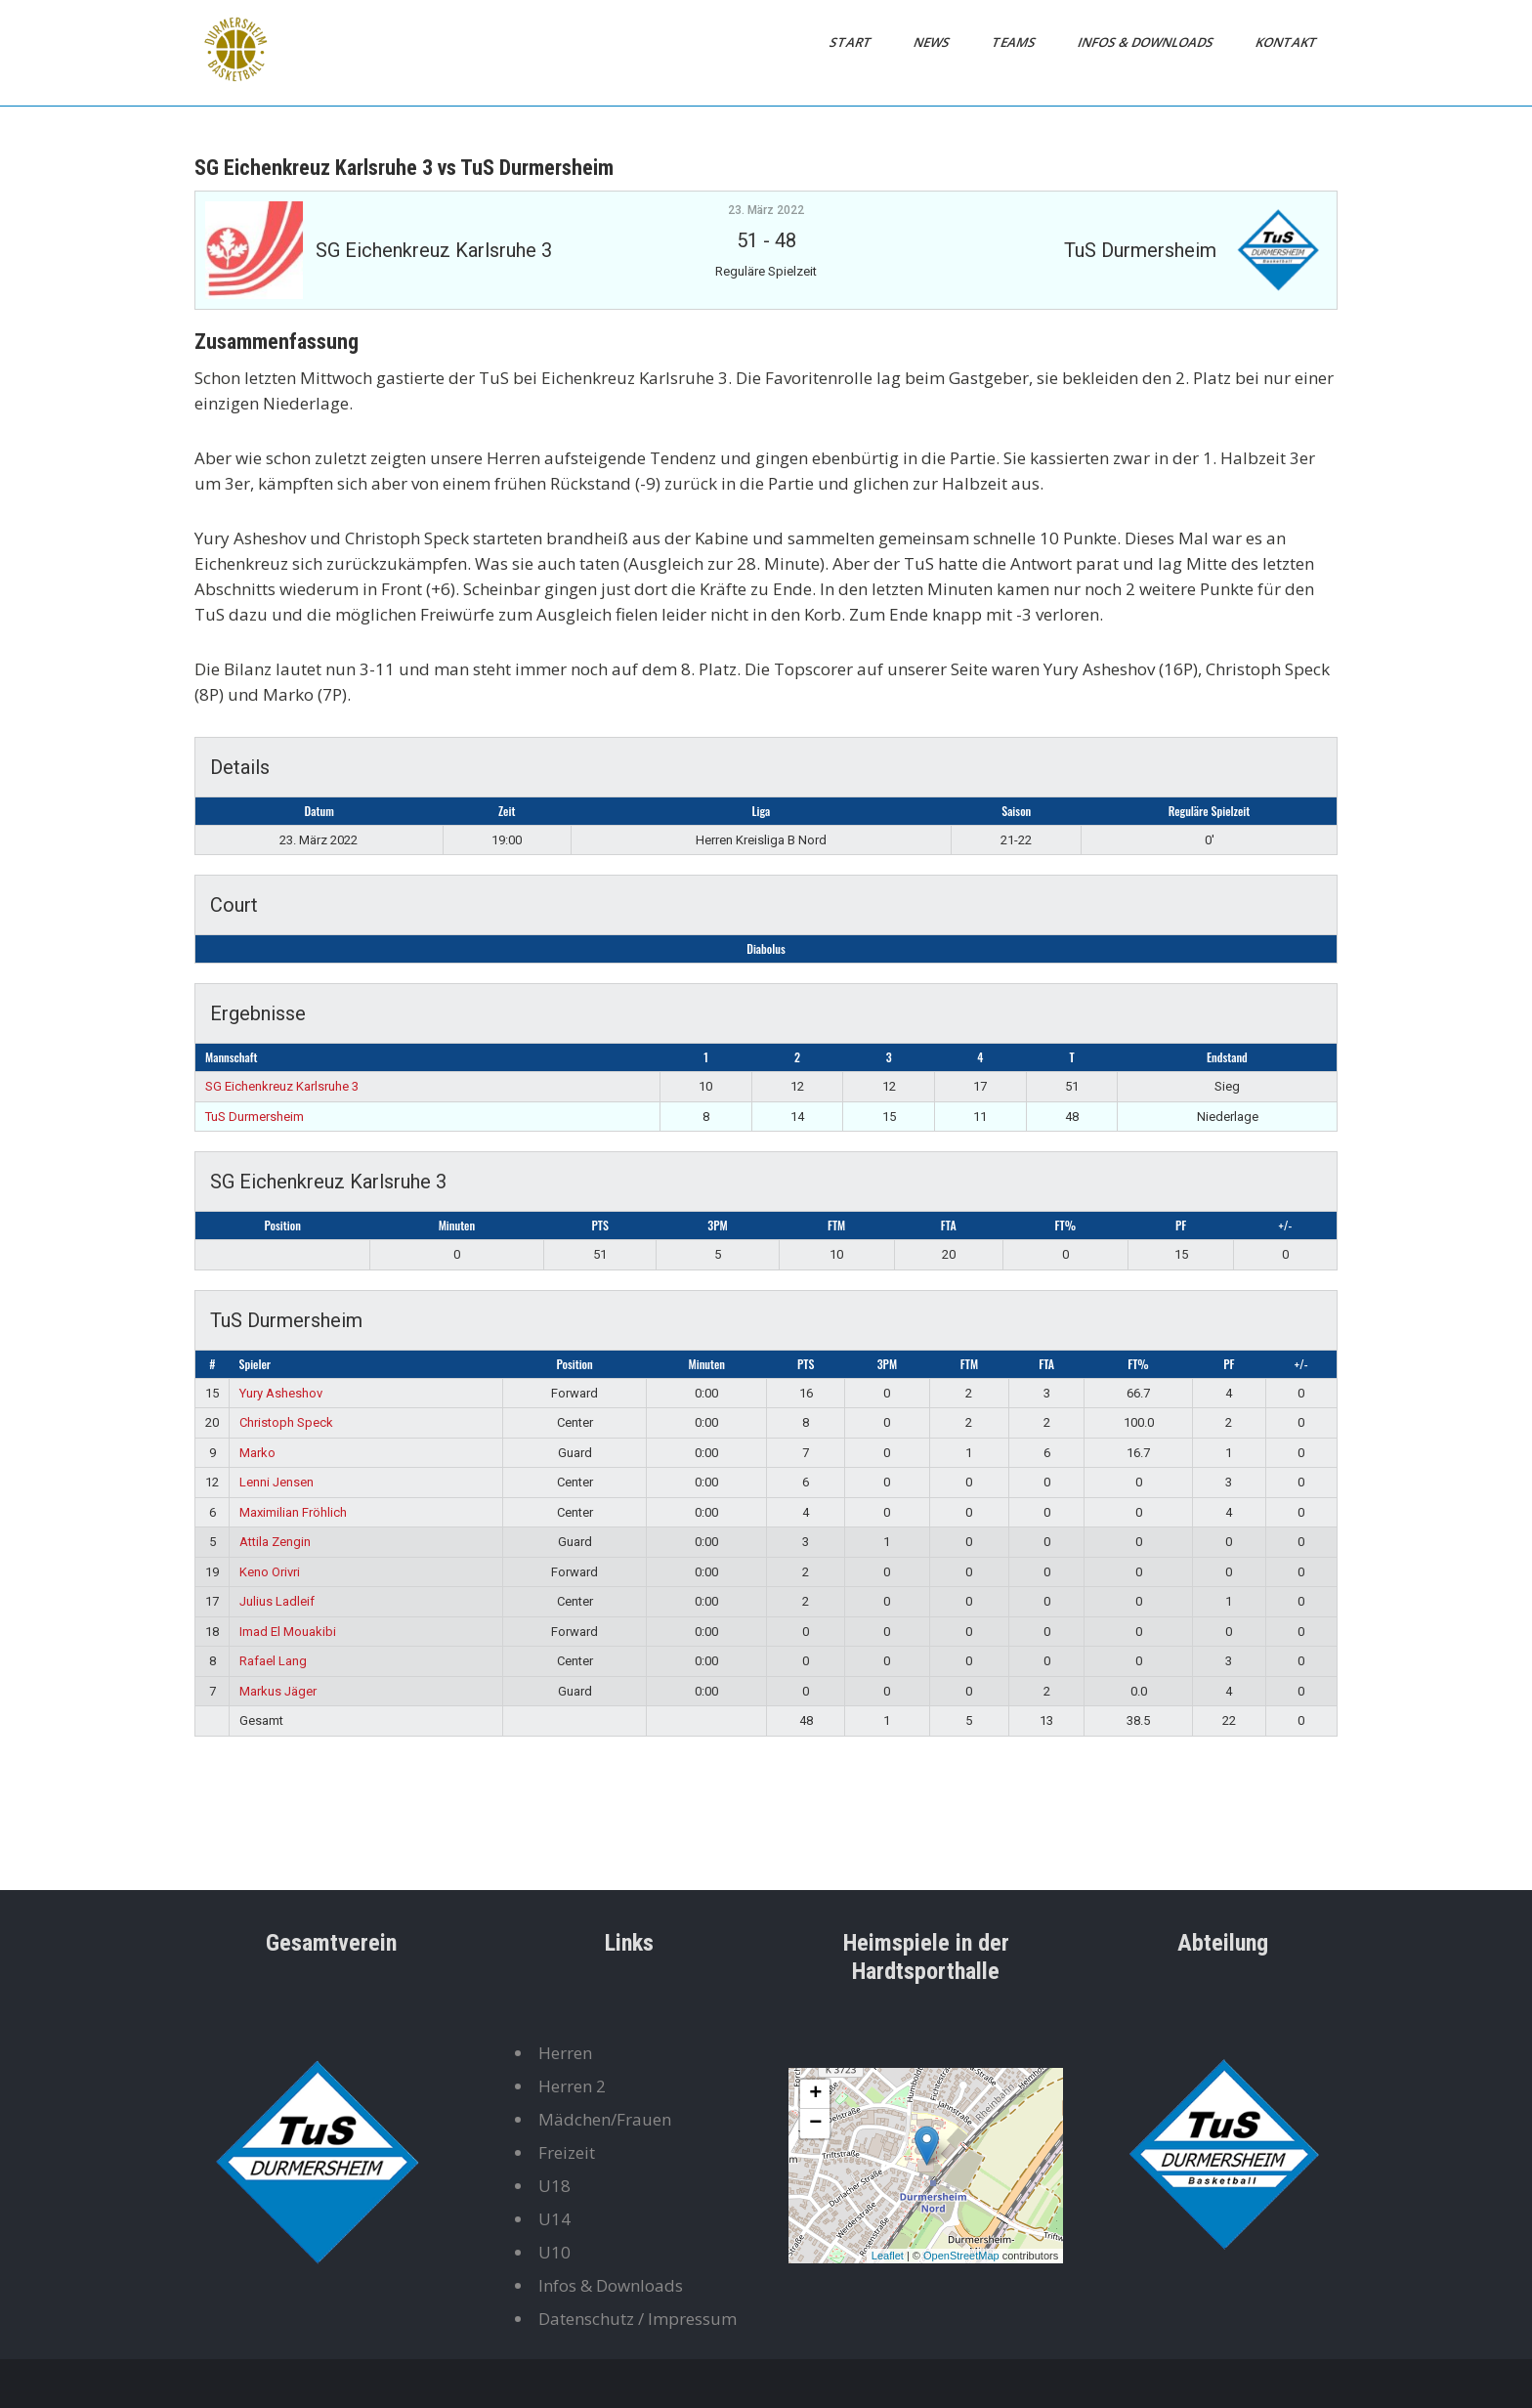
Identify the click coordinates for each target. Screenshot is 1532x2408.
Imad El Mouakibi (287, 1631)
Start (852, 42)
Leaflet (888, 2255)
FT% (1066, 1225)
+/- (1285, 1225)
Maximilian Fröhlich (293, 1512)
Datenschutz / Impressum (637, 2318)
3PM (717, 1225)
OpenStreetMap (961, 2255)
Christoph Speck (286, 1422)
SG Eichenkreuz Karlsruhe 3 (282, 1086)
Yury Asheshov (280, 1393)
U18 (554, 2185)
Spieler (255, 1363)
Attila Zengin (275, 1541)
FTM (836, 1225)
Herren (565, 2053)
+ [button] (815, 2094)
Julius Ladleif (277, 1601)
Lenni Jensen (276, 1482)
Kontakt (1288, 42)
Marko (257, 1452)
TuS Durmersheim (254, 1116)
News (933, 42)
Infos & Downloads (1147, 42)
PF (1180, 1225)
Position (283, 1225)
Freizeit (566, 2152)
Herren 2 (572, 2086)
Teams (1015, 42)
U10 (554, 2252)
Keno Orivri (269, 1572)
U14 (554, 2219)
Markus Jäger (278, 1691)
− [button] (815, 2123)
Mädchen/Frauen (604, 2119)
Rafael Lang (273, 1661)
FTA (949, 1225)
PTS (599, 1225)
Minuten (457, 1225)
